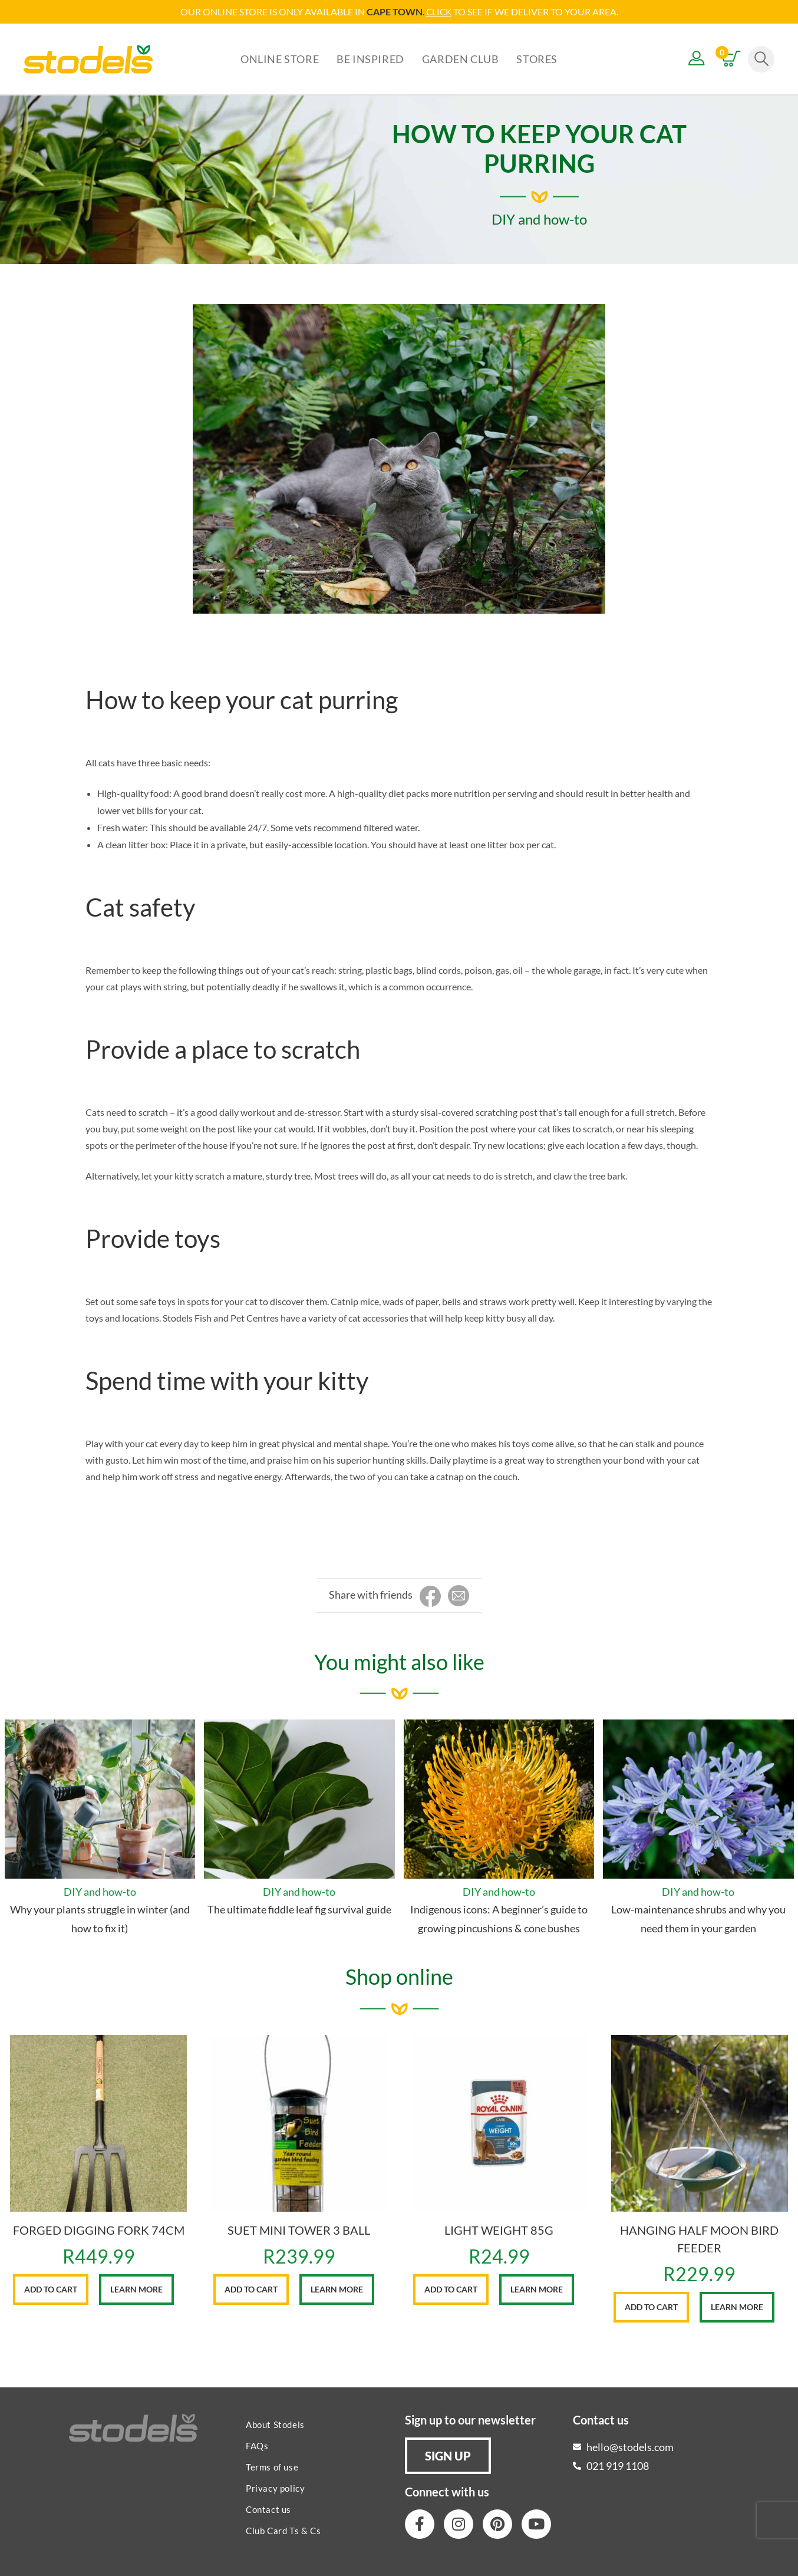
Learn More (136, 2289)
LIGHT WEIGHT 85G (498, 2229)
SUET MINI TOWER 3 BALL (298, 2229)
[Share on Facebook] (430, 1596)
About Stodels (275, 2424)
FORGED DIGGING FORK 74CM (98, 2229)
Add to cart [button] (50, 2289)
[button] (448, 2455)
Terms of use (272, 2466)
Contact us (268, 2508)
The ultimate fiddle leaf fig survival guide (299, 1908)
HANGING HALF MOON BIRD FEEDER (699, 2238)
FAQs (257, 2445)
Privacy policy (275, 2487)
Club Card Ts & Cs (283, 2530)
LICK (441, 11)
